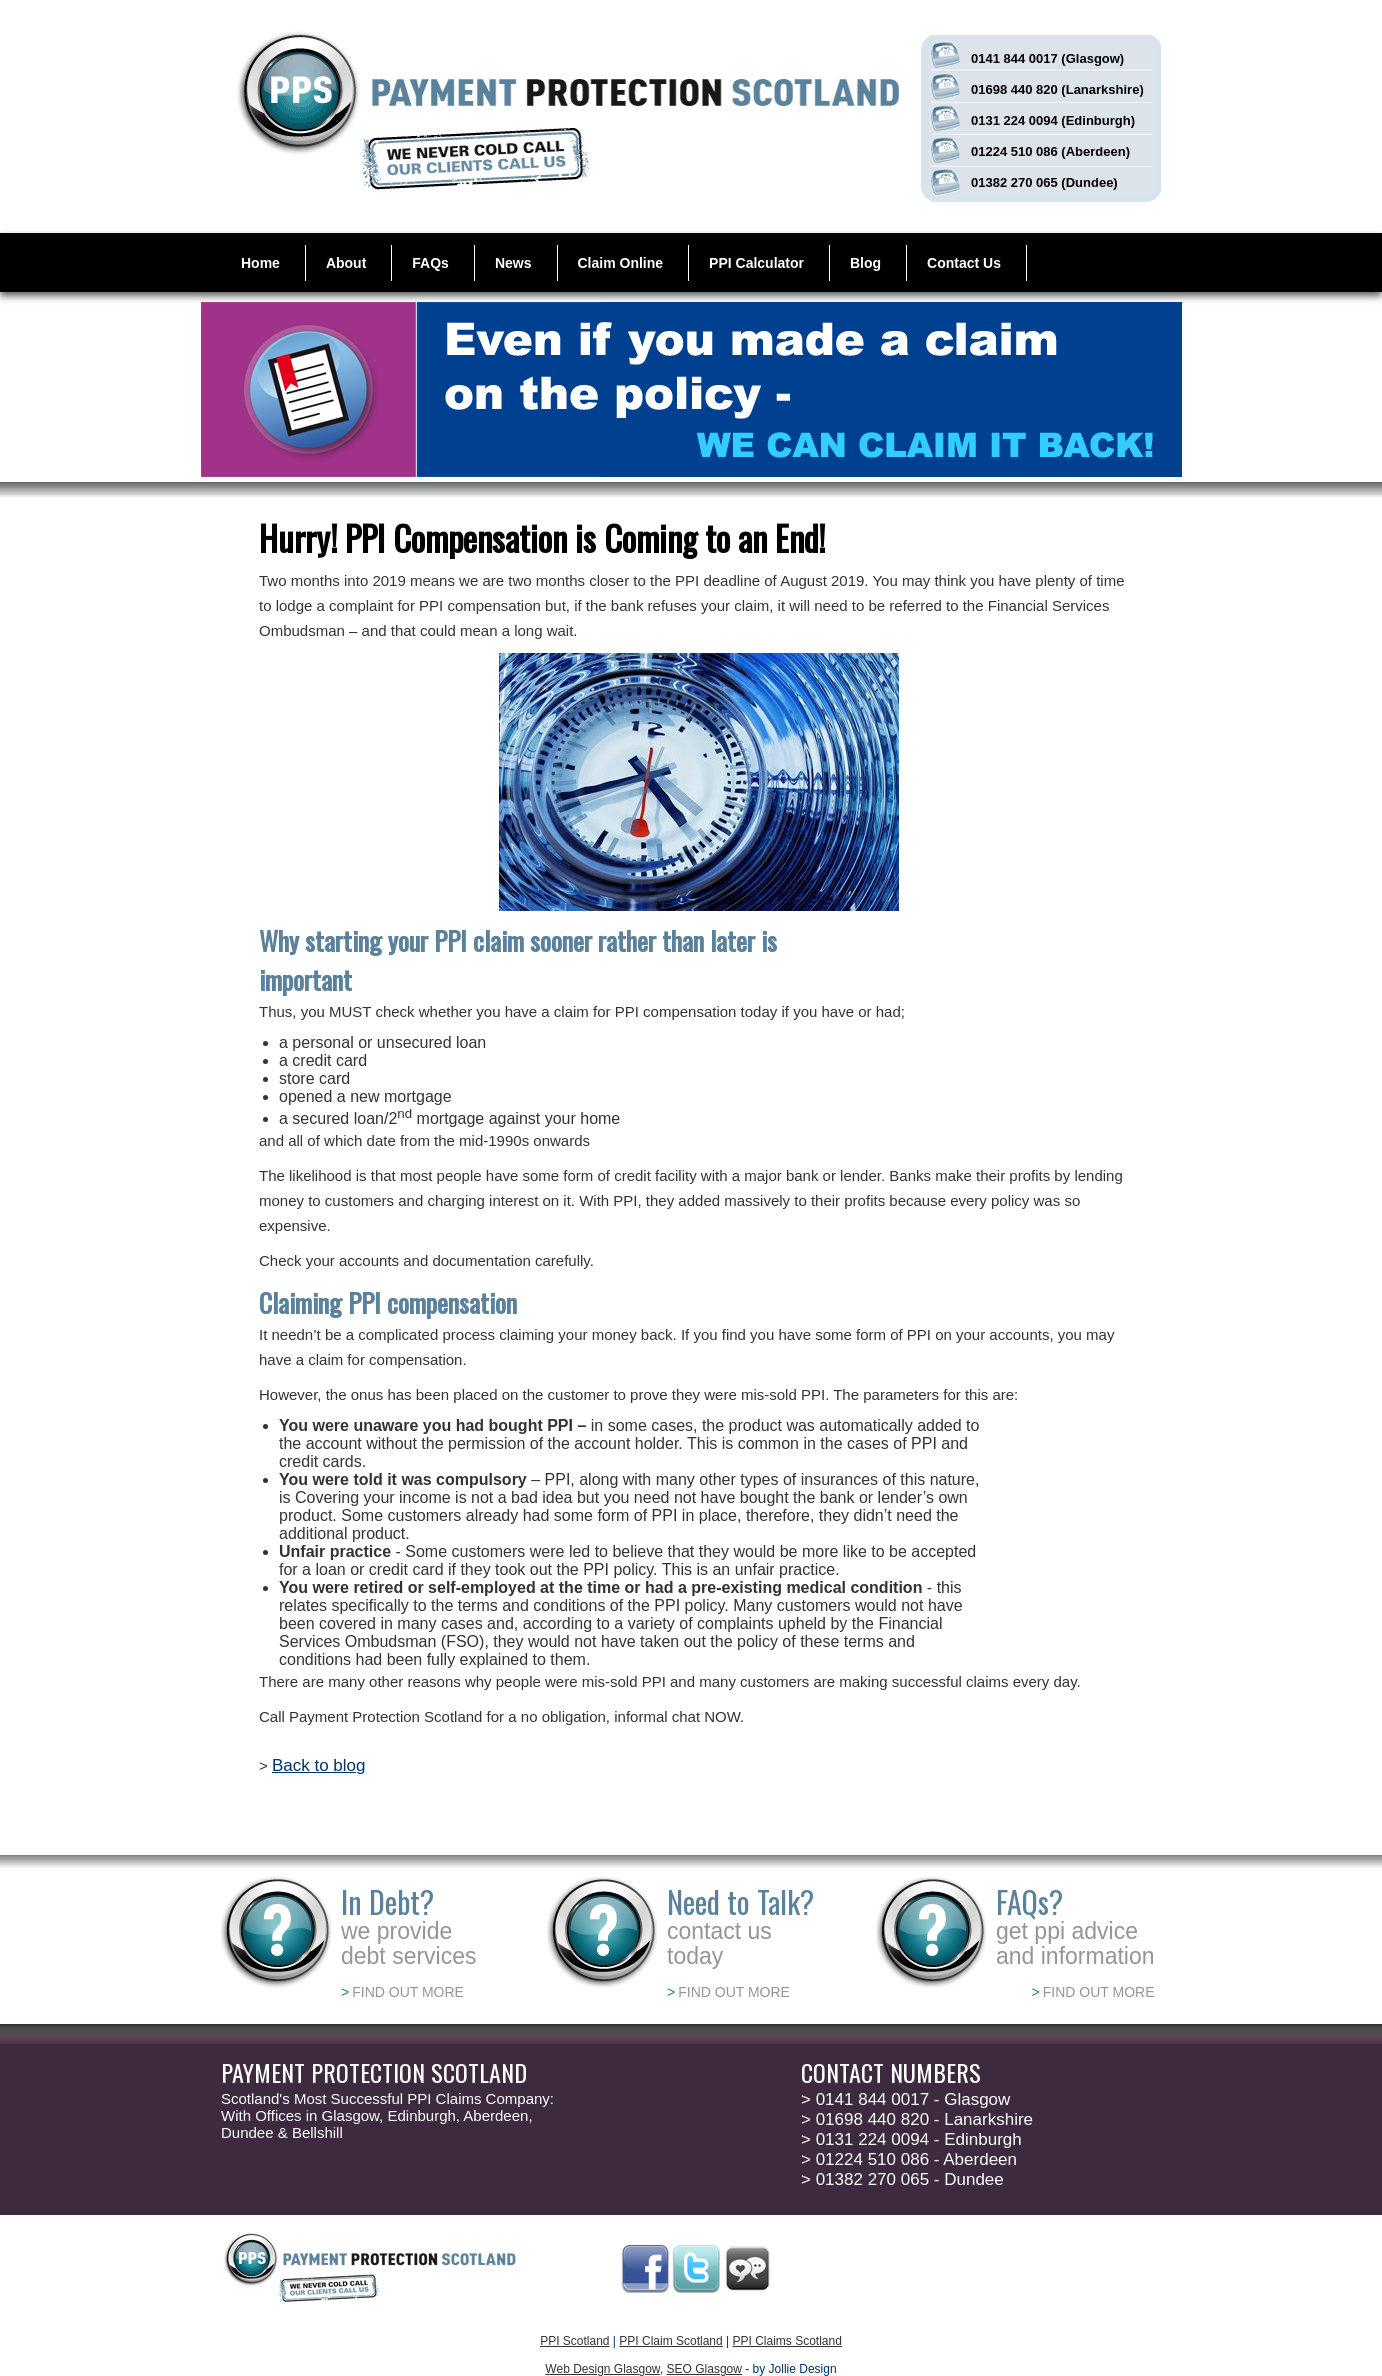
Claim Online (621, 263)
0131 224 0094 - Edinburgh (911, 2139)
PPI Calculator (756, 263)
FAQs (430, 263)
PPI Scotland (574, 2341)
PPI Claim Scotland (670, 2341)
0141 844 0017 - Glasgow (905, 2099)
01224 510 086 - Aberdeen (909, 2159)
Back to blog (319, 1765)
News (513, 263)
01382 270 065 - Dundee (902, 2179)
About (346, 263)
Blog (865, 263)
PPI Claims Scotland (786, 2341)
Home (260, 263)
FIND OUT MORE (402, 1992)
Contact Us (964, 263)
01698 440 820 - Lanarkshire (917, 2119)
